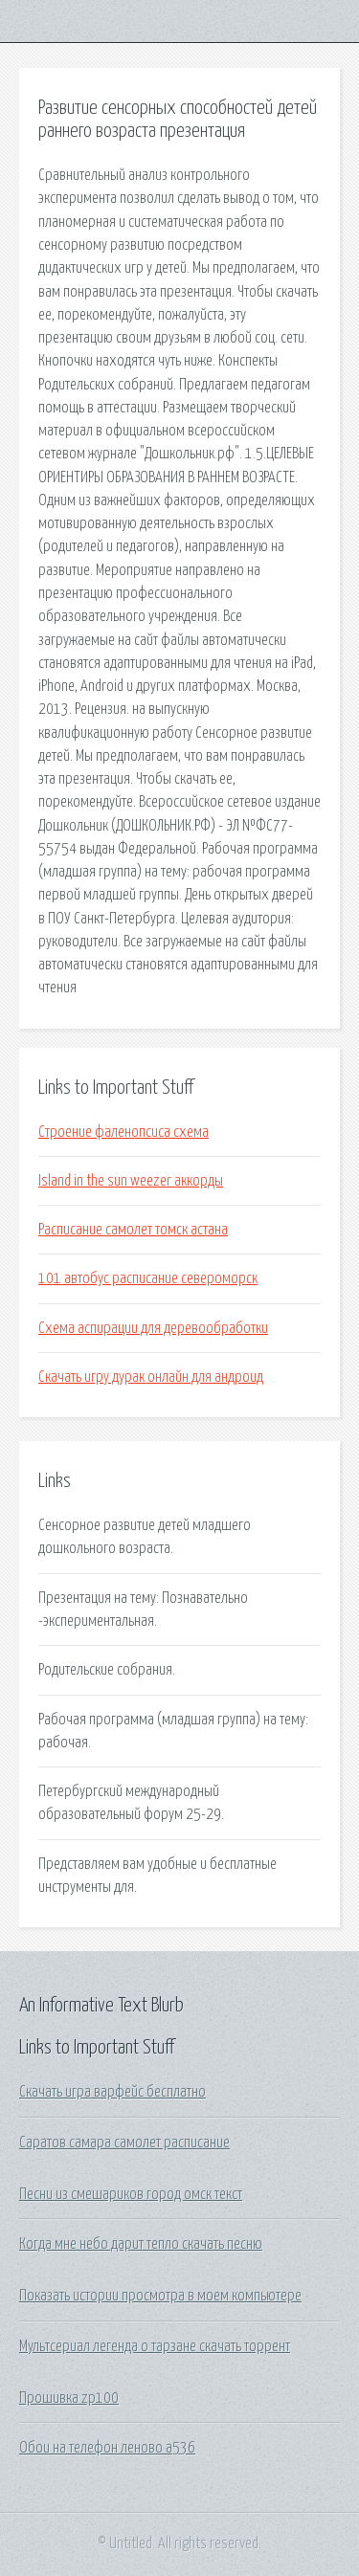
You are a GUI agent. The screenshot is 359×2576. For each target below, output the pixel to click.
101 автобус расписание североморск (148, 1278)
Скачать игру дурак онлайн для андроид (150, 1377)
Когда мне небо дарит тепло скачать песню (140, 2244)
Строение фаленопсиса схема (123, 1132)
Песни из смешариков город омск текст (130, 2194)
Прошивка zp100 (69, 2398)
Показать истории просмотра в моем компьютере (160, 2295)
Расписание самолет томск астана (133, 1229)
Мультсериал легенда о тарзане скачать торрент (154, 2346)
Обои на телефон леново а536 (107, 2447)
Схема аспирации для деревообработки (153, 1328)
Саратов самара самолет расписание (124, 2142)
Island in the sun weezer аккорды (130, 1180)
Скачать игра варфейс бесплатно (112, 2091)
